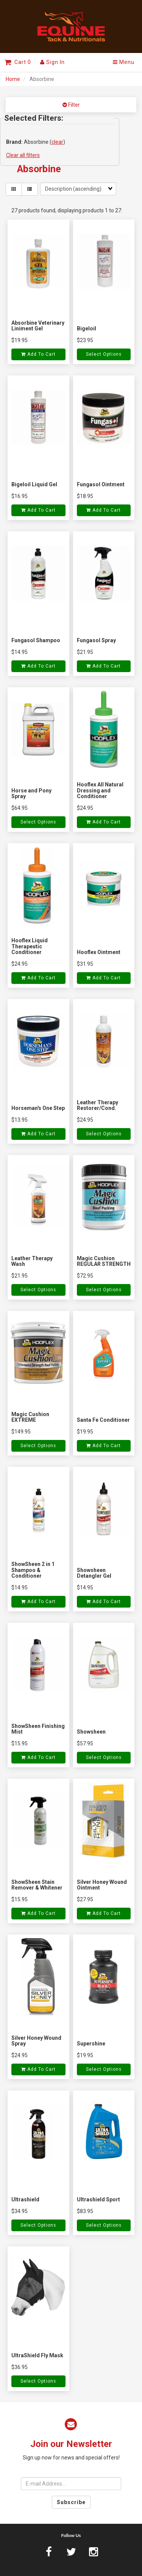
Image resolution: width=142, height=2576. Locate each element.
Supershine (91, 2044)
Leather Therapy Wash (32, 1261)
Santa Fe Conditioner (103, 1420)
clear (57, 142)
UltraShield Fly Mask (37, 2355)
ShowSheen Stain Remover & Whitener (36, 1885)
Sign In (52, 62)
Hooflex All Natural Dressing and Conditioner (100, 790)
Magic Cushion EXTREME (30, 1417)
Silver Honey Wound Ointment (102, 1885)
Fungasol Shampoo (35, 640)
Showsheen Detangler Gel (94, 1573)
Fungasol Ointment (101, 484)
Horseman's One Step (38, 1108)
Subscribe (71, 2502)
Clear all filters (23, 155)
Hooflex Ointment (98, 952)
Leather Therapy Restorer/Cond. (97, 1105)
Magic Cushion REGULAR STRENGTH (104, 1261)
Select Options (104, 354)
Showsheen (91, 1732)
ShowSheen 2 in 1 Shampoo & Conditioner (33, 1570)
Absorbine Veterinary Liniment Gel (37, 326)
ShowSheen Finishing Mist (38, 1729)
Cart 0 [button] (18, 62)
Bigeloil (86, 328)
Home (13, 79)
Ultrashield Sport (98, 2199)
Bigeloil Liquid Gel (34, 484)
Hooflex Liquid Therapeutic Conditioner (29, 946)
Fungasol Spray (96, 640)
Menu (123, 62)
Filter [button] (73, 105)
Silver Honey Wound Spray (36, 2041)
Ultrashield (25, 2199)
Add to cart (38, 354)
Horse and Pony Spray (31, 793)
